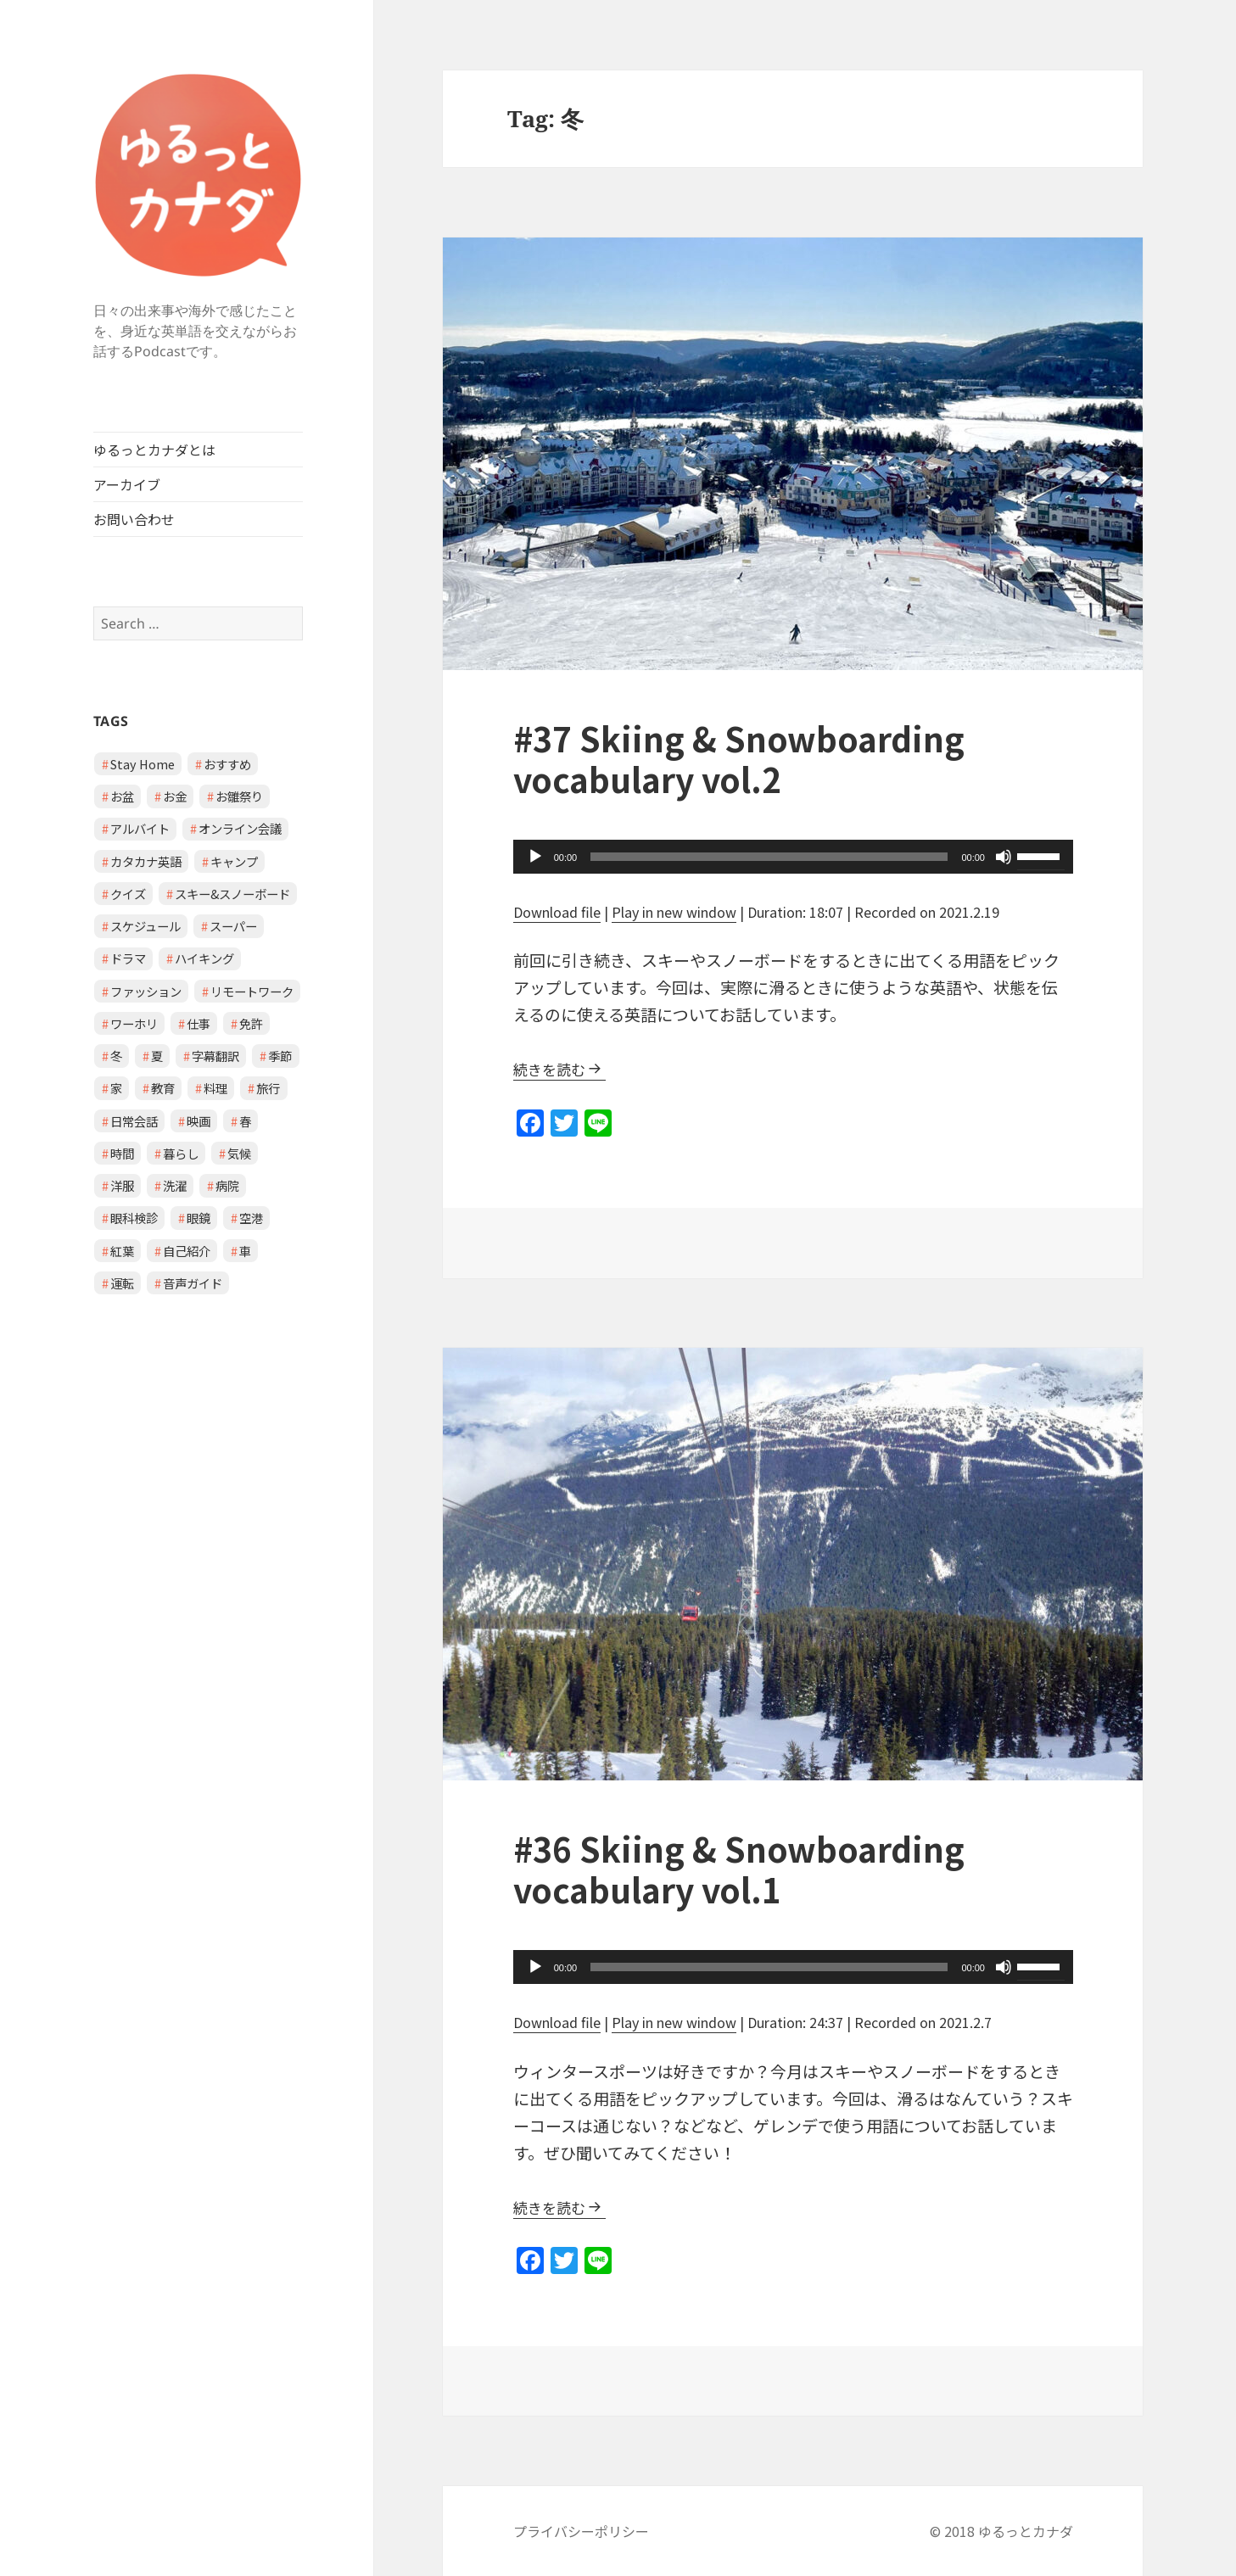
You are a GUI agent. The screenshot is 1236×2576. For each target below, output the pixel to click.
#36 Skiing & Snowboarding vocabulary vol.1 (739, 1868)
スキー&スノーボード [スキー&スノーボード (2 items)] (232, 893)
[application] (793, 857)
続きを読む (549, 1069)
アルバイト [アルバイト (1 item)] (140, 828)
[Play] (535, 856)
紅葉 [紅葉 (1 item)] (122, 1251)
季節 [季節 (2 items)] (280, 1055)
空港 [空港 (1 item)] (251, 1218)
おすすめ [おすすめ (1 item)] (227, 764)
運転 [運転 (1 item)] (122, 1283)
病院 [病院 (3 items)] (227, 1185)
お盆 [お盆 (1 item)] (122, 796)
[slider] (769, 856)
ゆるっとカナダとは (154, 449)
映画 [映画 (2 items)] (198, 1121)
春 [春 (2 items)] (245, 1121)
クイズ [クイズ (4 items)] (128, 893)
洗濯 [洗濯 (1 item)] (175, 1185)
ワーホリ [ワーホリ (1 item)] (134, 1023)
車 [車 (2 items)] (245, 1251)
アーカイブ (126, 484)
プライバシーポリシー (581, 2531)
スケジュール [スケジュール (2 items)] (145, 926)
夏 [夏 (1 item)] (157, 1055)
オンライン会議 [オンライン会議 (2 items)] (240, 828)
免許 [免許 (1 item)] (251, 1023)
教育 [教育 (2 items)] (163, 1088)
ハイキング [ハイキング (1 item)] (204, 958)
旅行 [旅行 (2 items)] (268, 1088)
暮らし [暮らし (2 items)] (181, 1153)
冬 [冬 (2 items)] (116, 1055)
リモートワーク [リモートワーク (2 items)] (252, 991)
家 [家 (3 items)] (116, 1088)
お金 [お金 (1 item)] (175, 796)
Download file (557, 912)
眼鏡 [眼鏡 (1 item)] (198, 1218)
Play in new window (674, 912)
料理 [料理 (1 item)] (215, 1088)
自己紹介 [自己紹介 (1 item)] (186, 1251)
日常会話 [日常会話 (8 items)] (134, 1121)
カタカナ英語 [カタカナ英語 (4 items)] (146, 861)
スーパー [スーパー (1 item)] (233, 926)
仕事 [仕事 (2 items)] (198, 1023)
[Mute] (1003, 856)
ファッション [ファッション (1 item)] (146, 991)
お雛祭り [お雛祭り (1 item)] (239, 796)
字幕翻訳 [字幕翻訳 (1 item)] (215, 1055)
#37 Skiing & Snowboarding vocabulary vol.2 (739, 758)
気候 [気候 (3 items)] (239, 1153)
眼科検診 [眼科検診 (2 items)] (134, 1218)
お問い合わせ (134, 519)
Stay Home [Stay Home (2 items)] (142, 764)
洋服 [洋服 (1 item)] (122, 1185)
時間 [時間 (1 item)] (122, 1153)
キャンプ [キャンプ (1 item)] (234, 861)
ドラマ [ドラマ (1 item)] (128, 958)
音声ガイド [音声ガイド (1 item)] (192, 1283)
